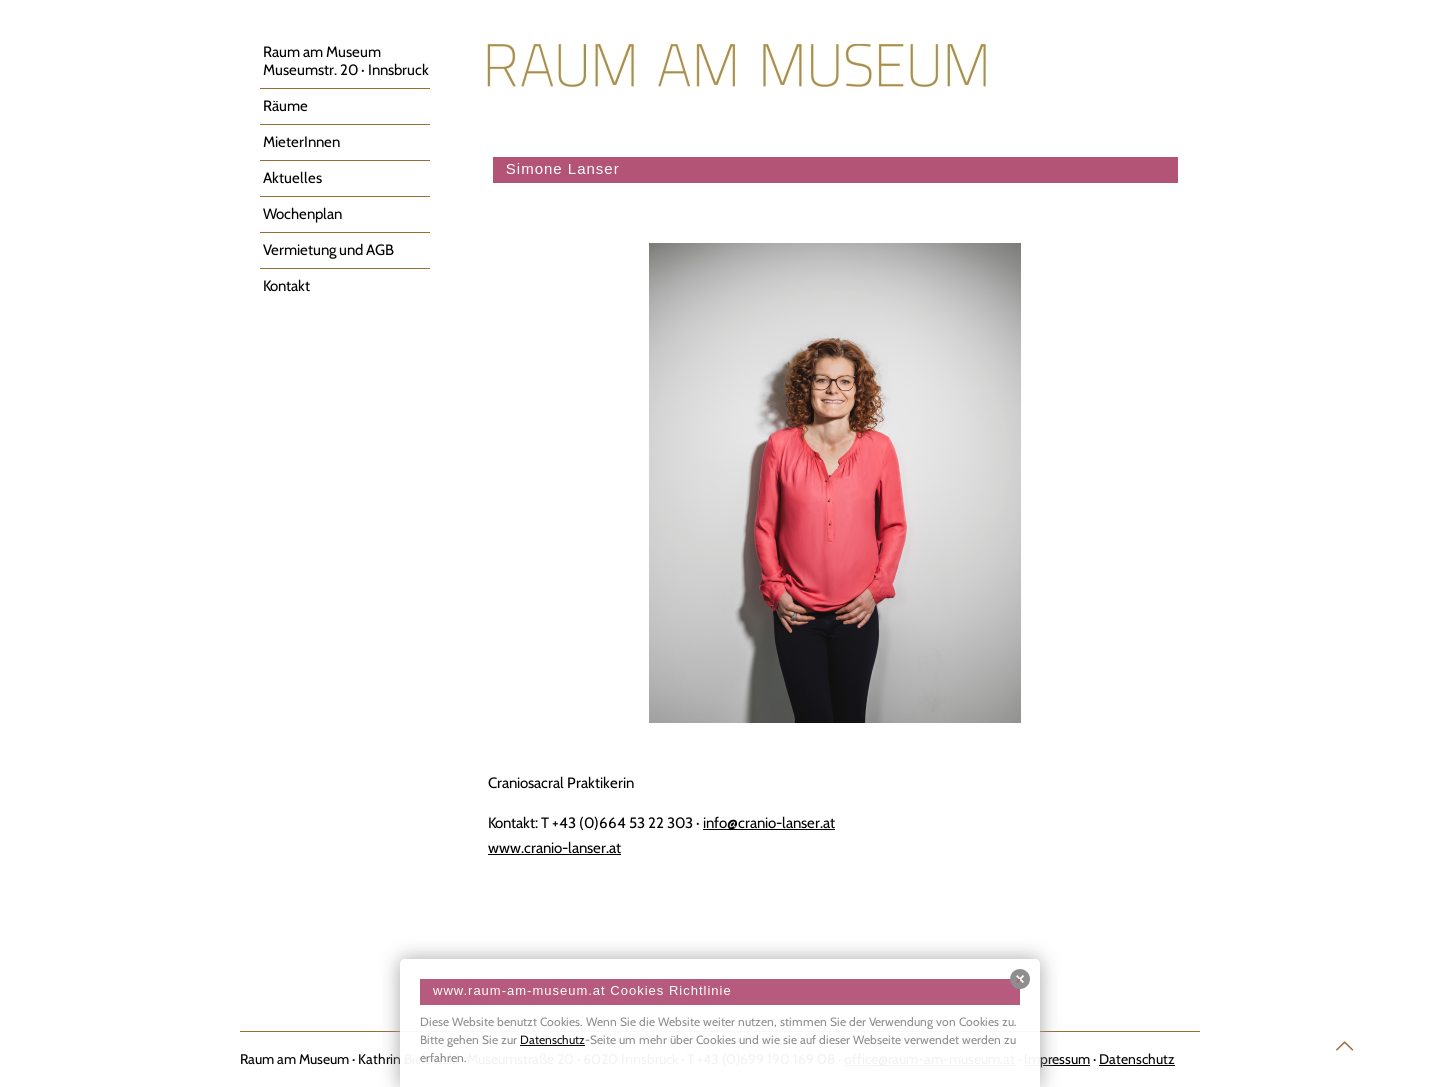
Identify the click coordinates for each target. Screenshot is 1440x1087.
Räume (285, 106)
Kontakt (286, 286)
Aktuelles (292, 178)
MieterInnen (301, 142)
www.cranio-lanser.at (554, 848)
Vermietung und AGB (328, 250)
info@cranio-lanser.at (769, 823)
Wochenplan (302, 214)
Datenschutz (552, 1039)
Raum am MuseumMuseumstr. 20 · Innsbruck (346, 61)
